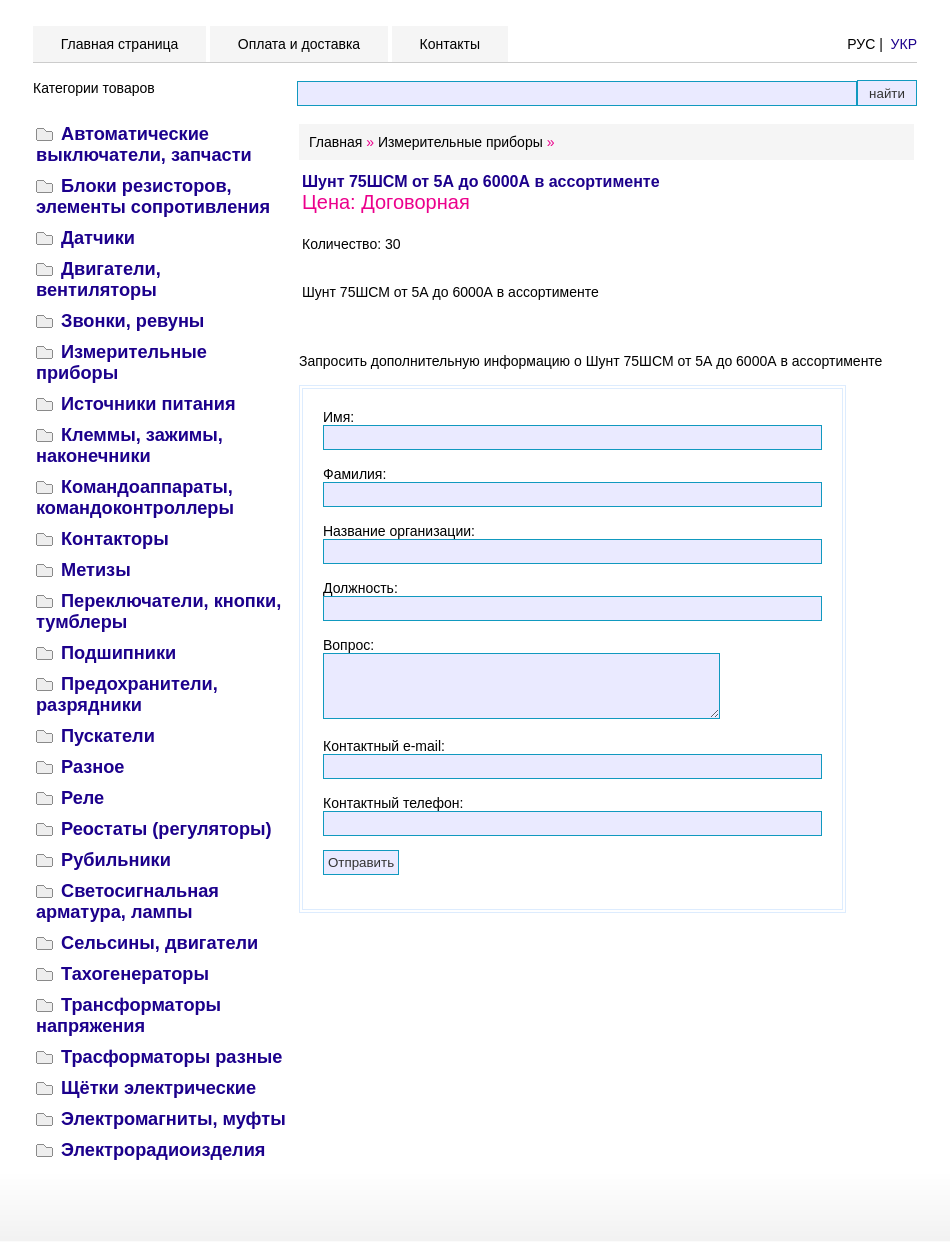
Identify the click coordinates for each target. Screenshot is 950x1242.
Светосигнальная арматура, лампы (127, 901)
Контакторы (115, 539)
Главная (335, 142)
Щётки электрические (158, 1088)
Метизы (96, 570)
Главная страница (119, 44)
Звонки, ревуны (132, 321)
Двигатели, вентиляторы (98, 279)
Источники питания (148, 404)
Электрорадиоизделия (163, 1150)
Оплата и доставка (299, 44)
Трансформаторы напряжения (128, 1015)
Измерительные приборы (460, 142)
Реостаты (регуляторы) (166, 829)
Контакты (450, 44)
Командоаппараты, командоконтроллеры (135, 497)
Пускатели (108, 736)
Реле (82, 798)
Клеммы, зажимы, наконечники (129, 445)
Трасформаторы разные (171, 1057)
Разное (92, 767)
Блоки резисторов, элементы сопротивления (153, 196)
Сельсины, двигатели (159, 943)
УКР (904, 44)
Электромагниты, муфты (173, 1119)
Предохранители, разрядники (127, 694)
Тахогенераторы (135, 974)
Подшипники (118, 653)
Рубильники (116, 860)
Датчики (98, 238)
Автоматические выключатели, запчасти (144, 144)
